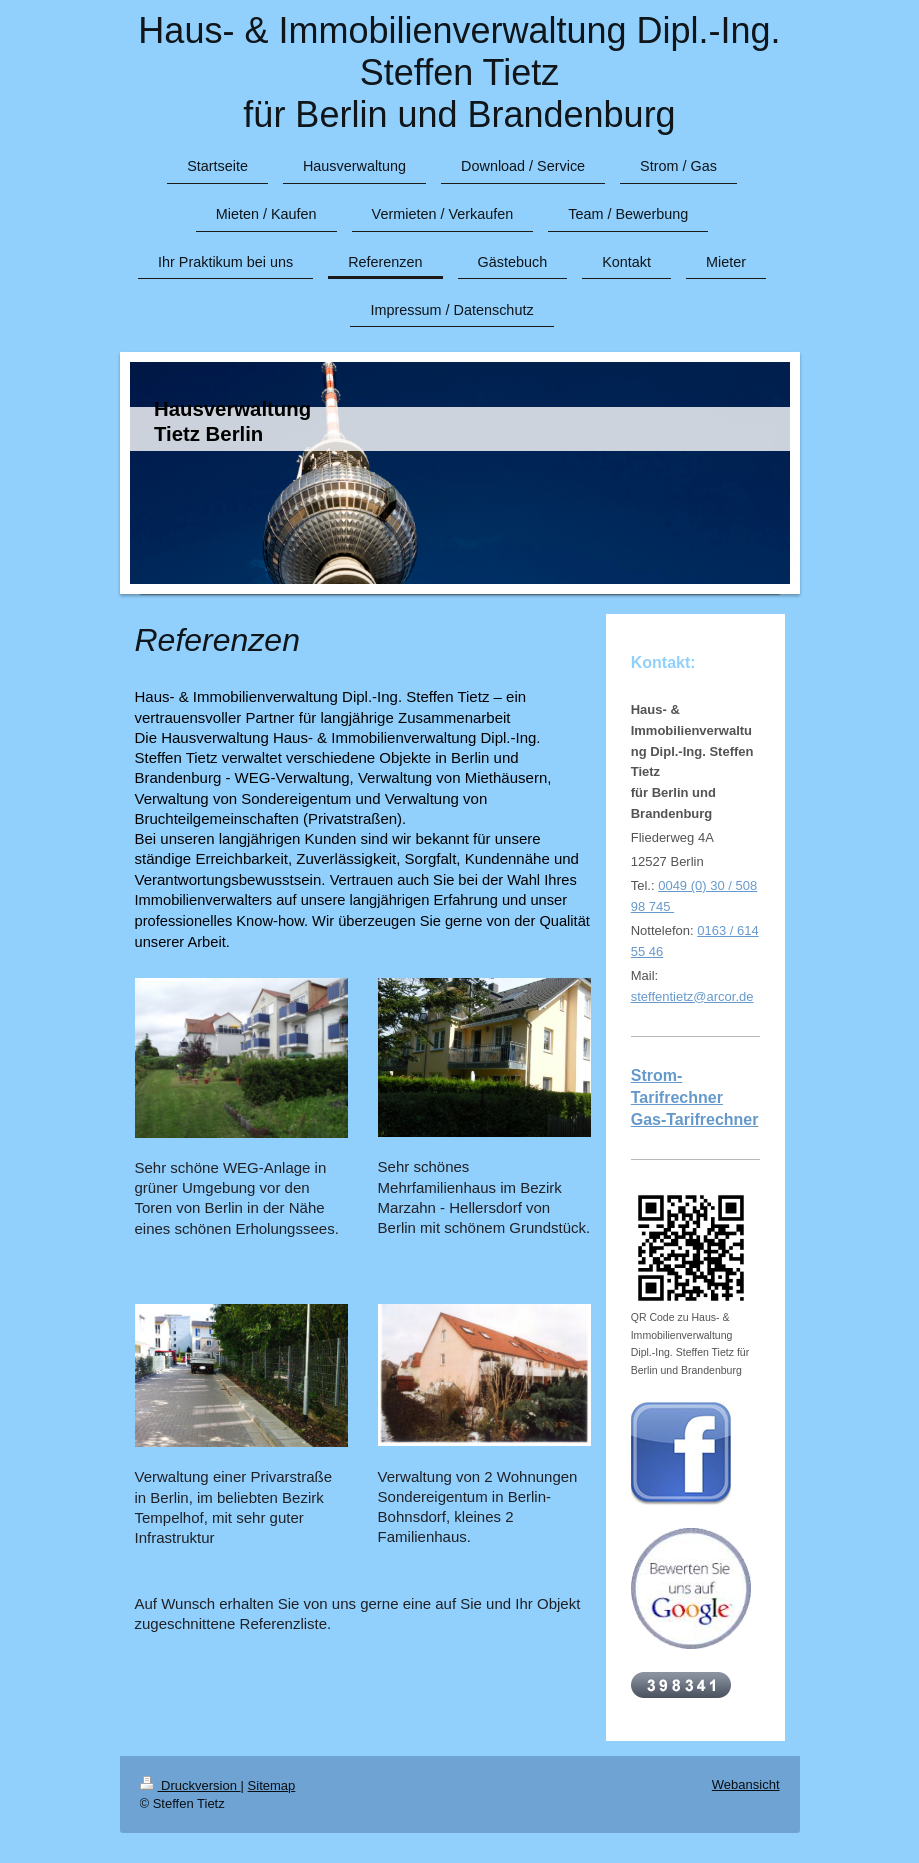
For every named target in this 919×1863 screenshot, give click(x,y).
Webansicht (746, 1784)
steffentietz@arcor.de (692, 996)
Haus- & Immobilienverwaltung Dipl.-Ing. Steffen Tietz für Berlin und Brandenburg (459, 72)
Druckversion (190, 1785)
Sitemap (272, 1785)
